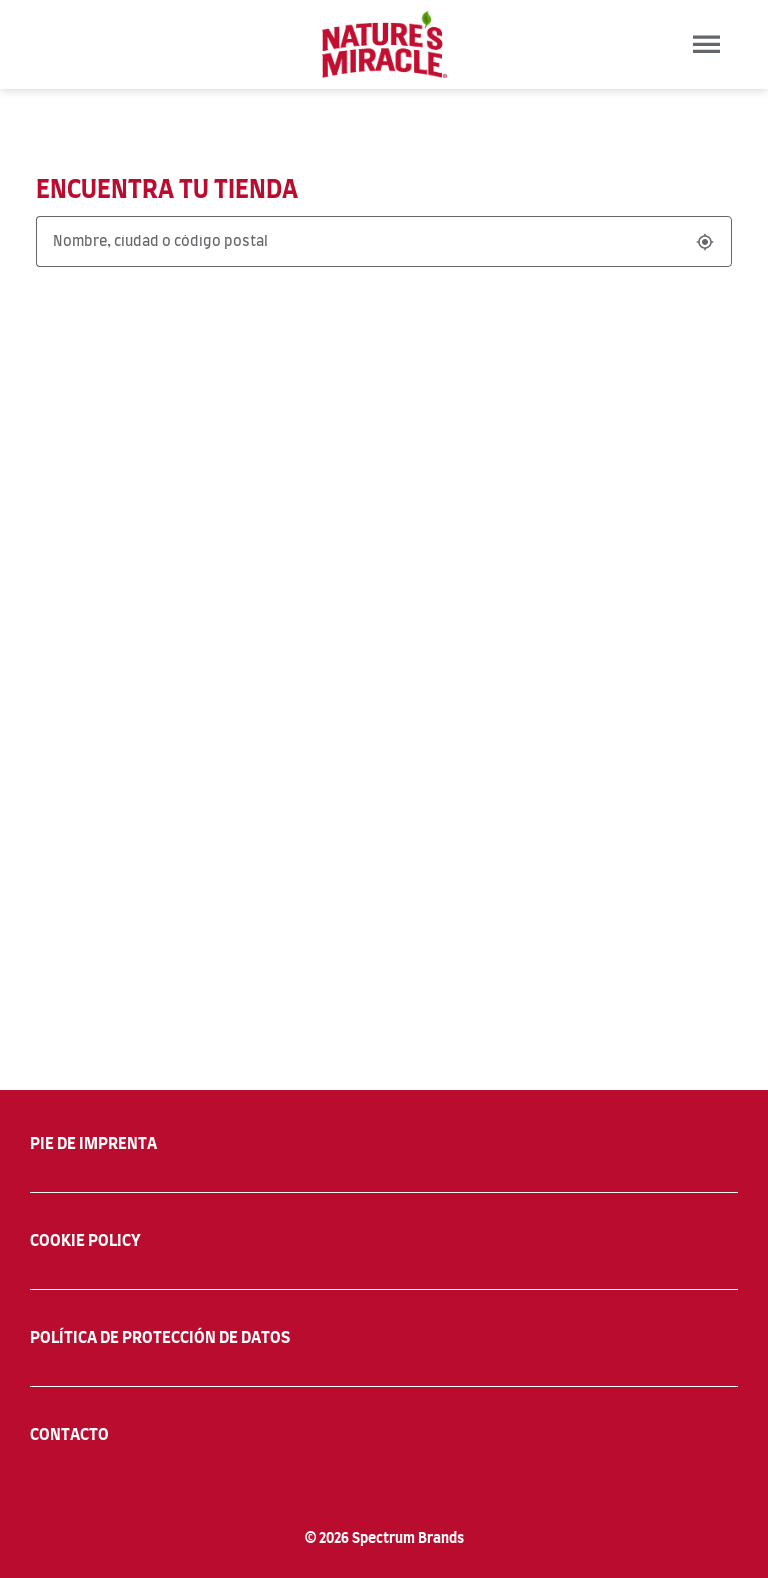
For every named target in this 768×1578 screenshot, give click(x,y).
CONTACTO (69, 1435)
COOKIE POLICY (85, 1241)
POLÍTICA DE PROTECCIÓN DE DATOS (160, 1338)
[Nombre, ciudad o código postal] (360, 241)
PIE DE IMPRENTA (93, 1144)
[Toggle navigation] (706, 44)
